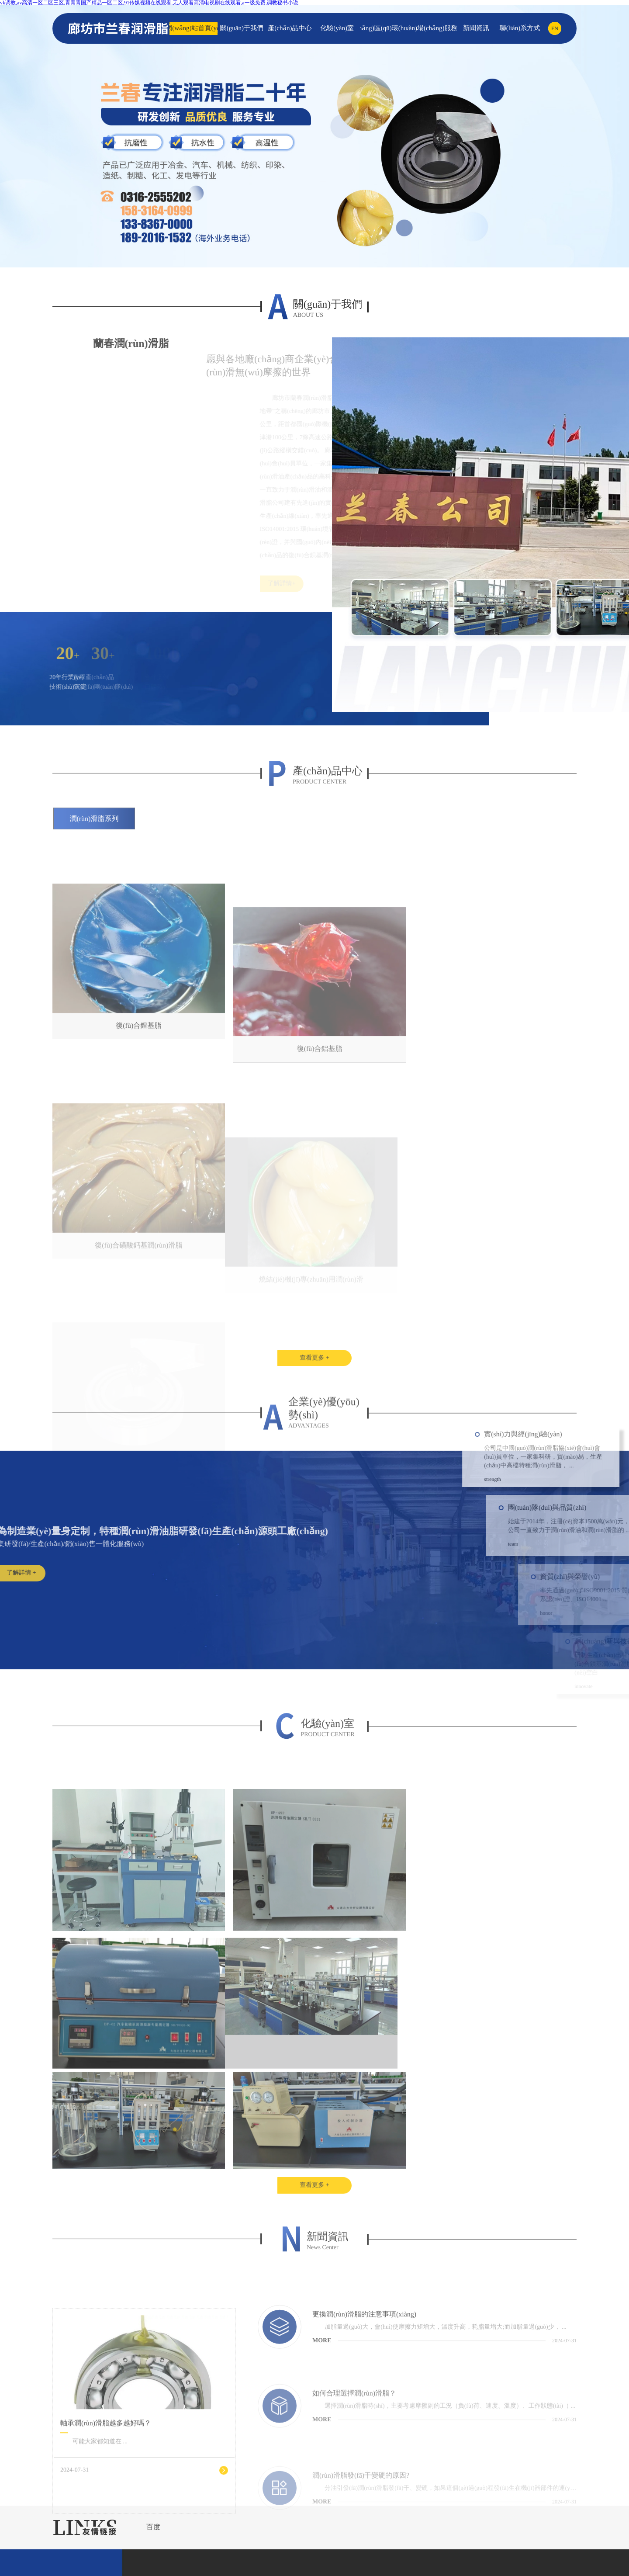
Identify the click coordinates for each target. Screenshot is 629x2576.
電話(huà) (36, 2552)
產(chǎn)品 (38, 2527)
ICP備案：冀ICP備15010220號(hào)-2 (385, 2454)
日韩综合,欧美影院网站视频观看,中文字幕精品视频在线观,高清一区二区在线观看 (418, 2568)
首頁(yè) (35, 2501)
